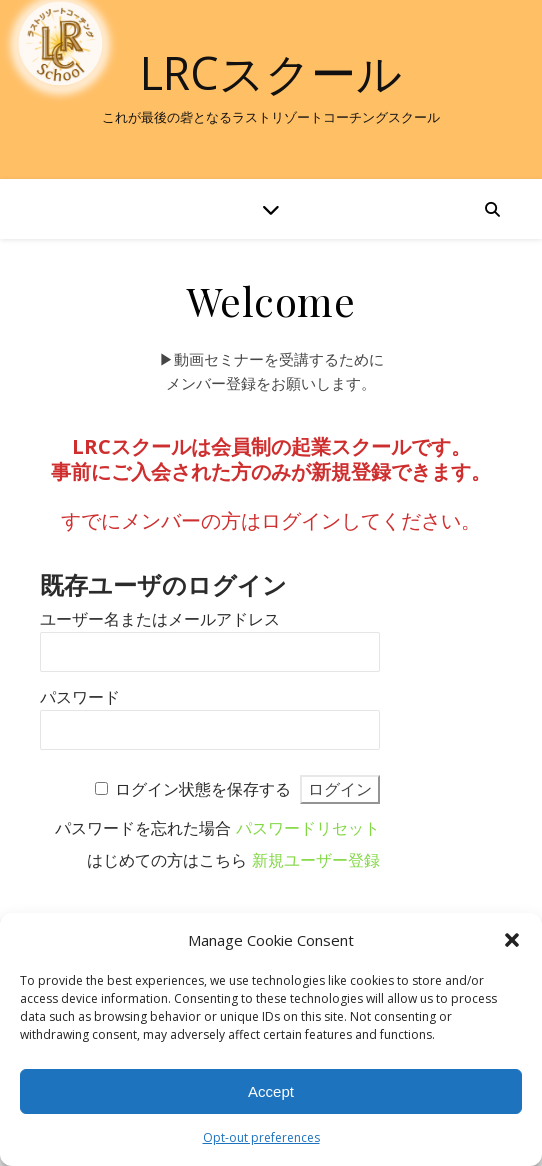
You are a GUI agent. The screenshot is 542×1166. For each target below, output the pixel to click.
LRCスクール (271, 72)
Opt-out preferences (261, 1137)
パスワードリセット (308, 828)
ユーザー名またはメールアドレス (160, 619)
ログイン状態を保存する (203, 789)
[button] (512, 940)
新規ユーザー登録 (316, 860)
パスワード (80, 697)
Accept (271, 1091)
